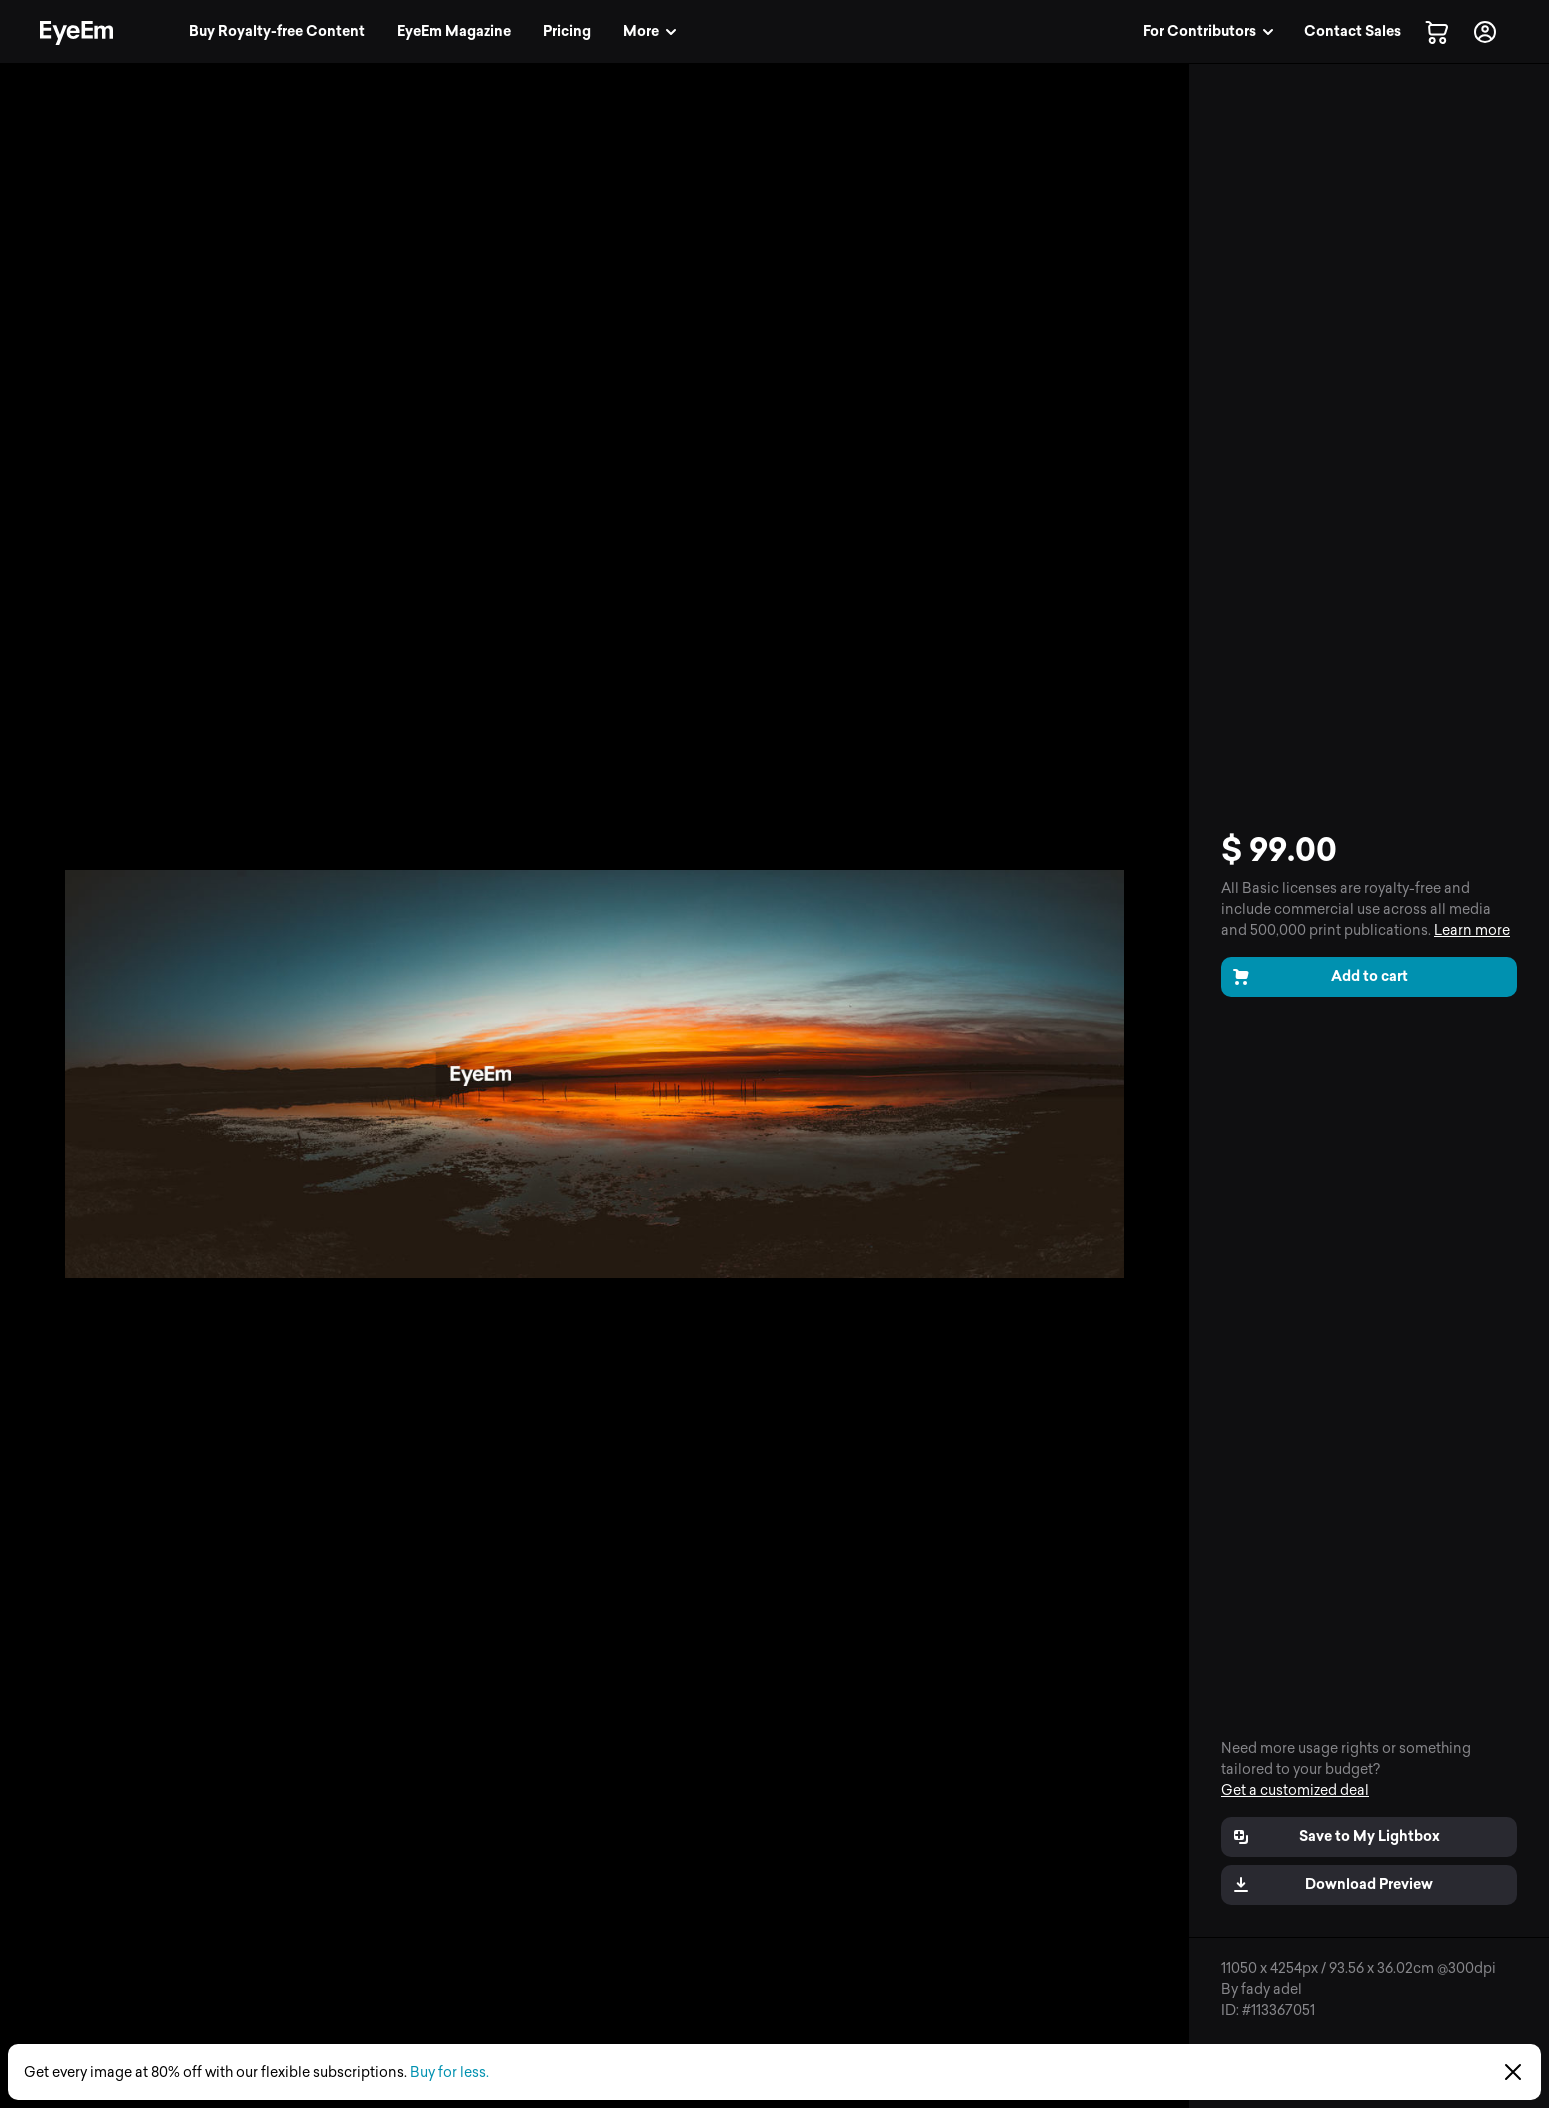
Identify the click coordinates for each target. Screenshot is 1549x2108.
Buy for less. (449, 2072)
